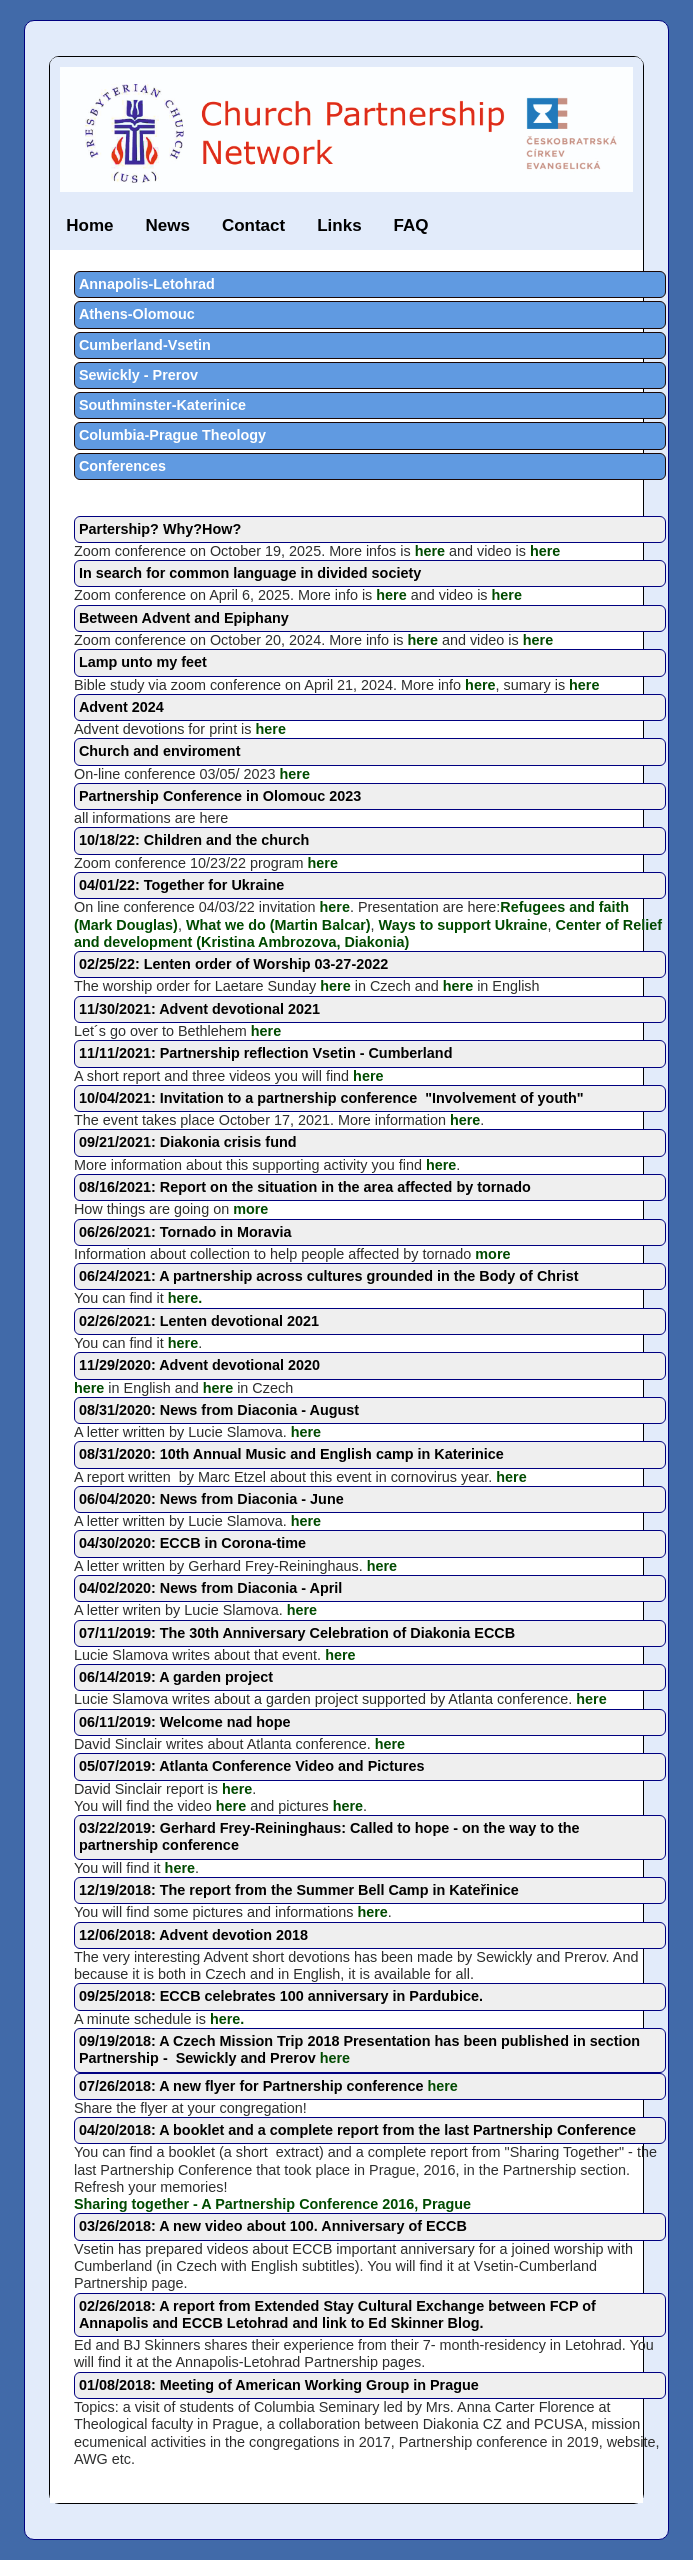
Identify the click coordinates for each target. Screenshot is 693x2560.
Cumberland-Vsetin (145, 345)
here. (185, 1298)
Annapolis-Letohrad (147, 284)
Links (339, 225)
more (250, 1209)
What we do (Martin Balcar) (278, 925)
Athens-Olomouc (137, 314)
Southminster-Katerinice (162, 405)
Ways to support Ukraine (463, 925)
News (167, 225)
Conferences (122, 466)
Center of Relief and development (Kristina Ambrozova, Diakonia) (368, 933)
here (430, 551)
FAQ (411, 225)
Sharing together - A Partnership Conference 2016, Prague (272, 2204)
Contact (253, 225)
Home (89, 225)
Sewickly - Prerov (138, 375)
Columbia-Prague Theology (172, 435)
